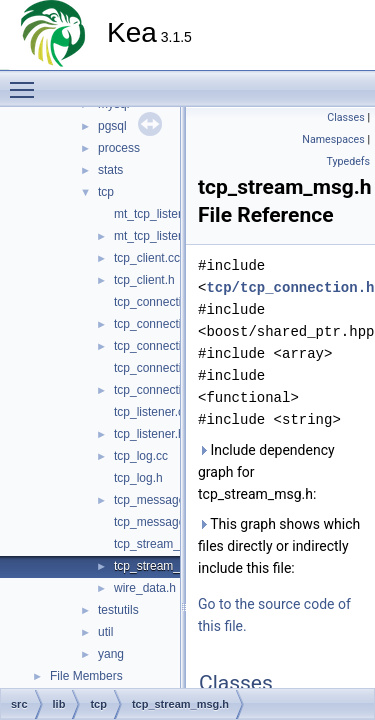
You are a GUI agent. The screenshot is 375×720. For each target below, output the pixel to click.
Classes (345, 117)
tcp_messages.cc (160, 500)
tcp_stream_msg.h (163, 566)
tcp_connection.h (159, 324)
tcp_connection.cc (162, 302)
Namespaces (333, 139)
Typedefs (348, 161)
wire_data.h (145, 588)
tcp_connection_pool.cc (176, 368)
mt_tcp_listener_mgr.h (173, 236)
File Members (86, 676)
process (119, 148)
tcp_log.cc (141, 456)
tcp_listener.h (149, 434)
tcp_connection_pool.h (174, 390)
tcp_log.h (138, 478)
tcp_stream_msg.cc (166, 544)
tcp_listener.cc (152, 412)
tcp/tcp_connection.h (290, 287)
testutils (118, 610)
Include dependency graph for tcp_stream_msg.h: (266, 472)
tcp (106, 192)
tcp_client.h (144, 280)
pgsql (112, 126)
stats (110, 170)
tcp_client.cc (147, 258)
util (105, 632)
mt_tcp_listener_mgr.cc (175, 214)
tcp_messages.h (157, 522)
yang (111, 654)
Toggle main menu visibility (27, 81)
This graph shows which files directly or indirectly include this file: (279, 546)
